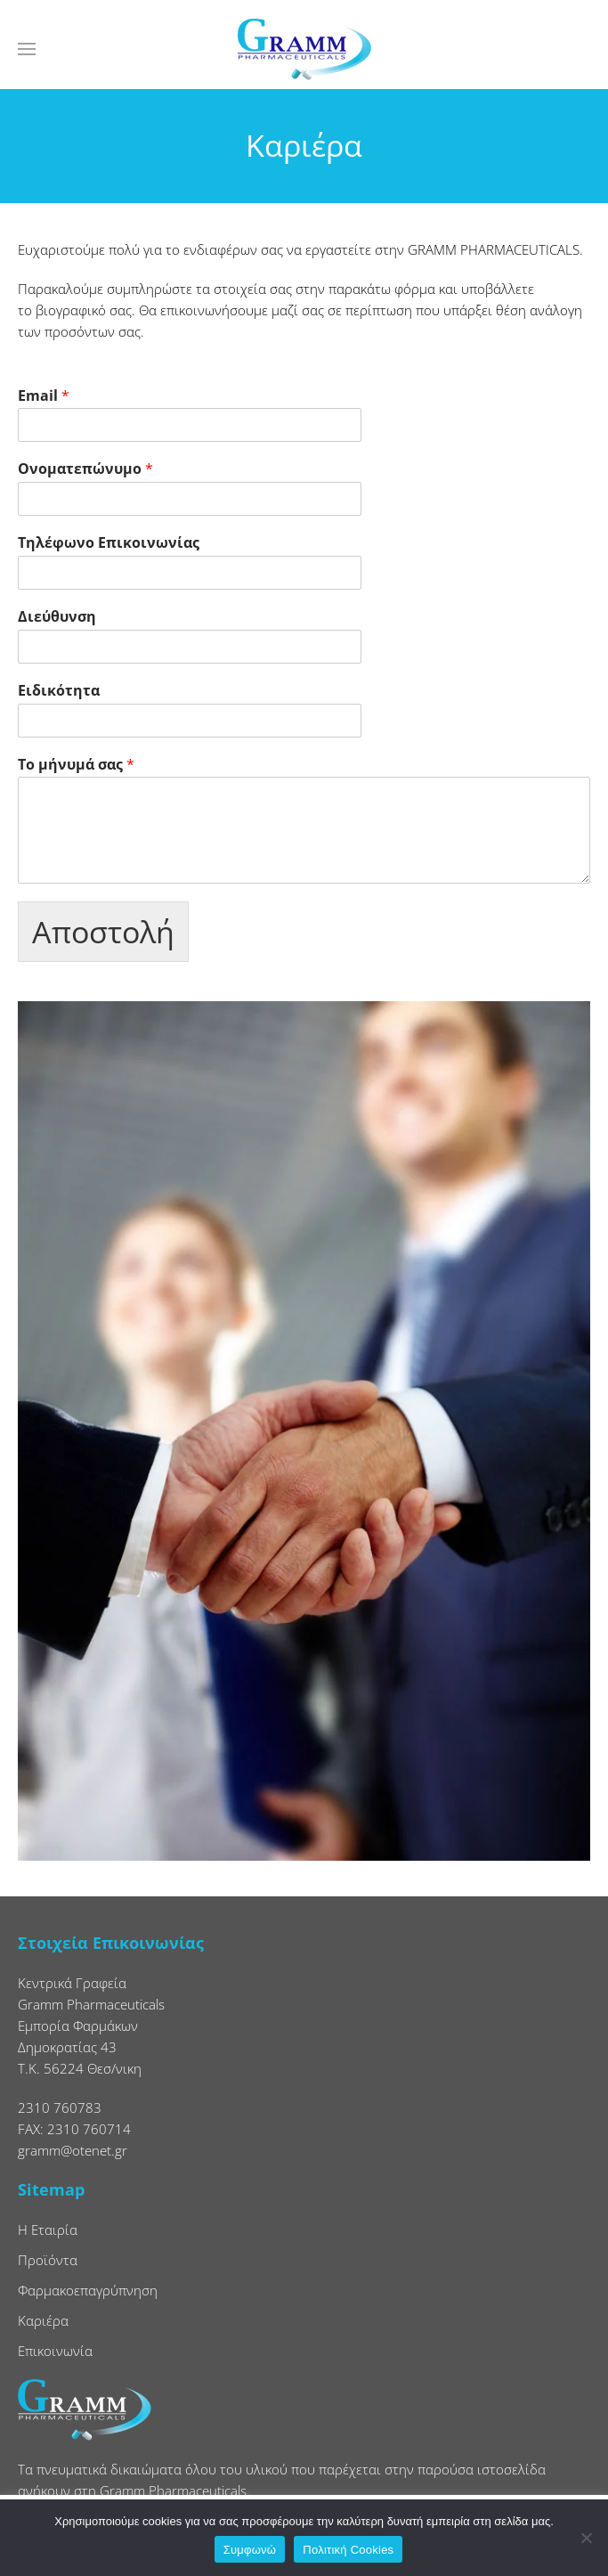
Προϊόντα (47, 2260)
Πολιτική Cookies (348, 2549)
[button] (27, 49)
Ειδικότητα (59, 690)
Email (43, 396)
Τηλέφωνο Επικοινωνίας (108, 543)
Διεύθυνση (57, 616)
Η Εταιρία (47, 2229)
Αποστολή (103, 931)
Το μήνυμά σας (76, 764)
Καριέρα (43, 2320)
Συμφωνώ (250, 2549)
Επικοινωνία (55, 2351)
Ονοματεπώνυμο (85, 469)
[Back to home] (304, 49)
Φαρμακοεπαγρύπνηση (88, 2290)
